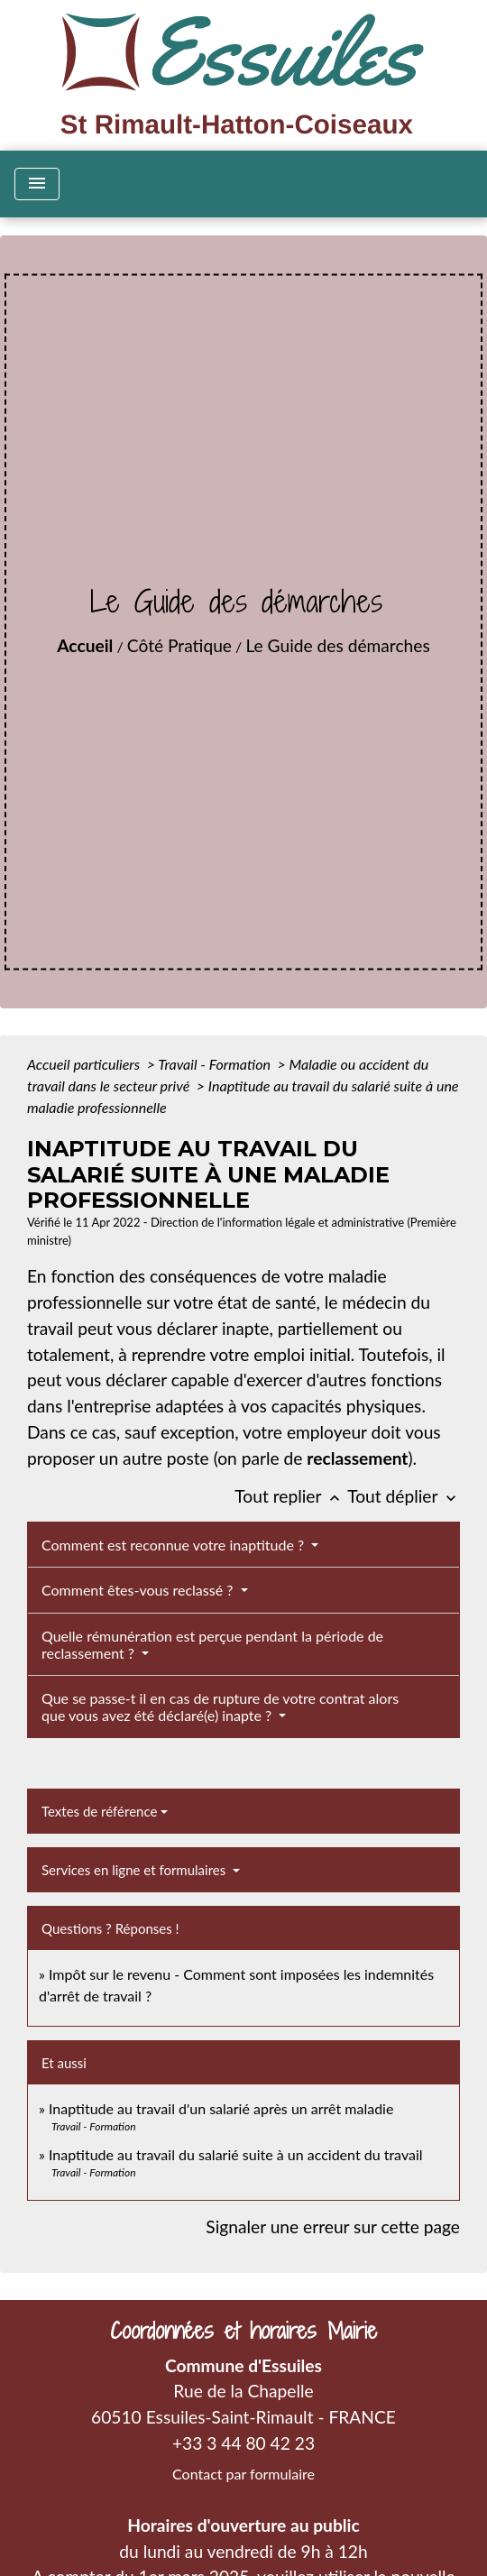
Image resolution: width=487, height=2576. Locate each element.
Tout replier (290, 1496)
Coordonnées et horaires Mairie (243, 2331)
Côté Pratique (179, 645)
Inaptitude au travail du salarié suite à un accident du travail (236, 2154)
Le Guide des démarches (337, 645)
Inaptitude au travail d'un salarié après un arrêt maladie (221, 2108)
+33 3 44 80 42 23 (243, 2443)
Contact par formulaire (243, 2473)
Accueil (85, 645)
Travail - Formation (215, 1063)
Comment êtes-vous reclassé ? (138, 1589)
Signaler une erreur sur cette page (333, 2226)
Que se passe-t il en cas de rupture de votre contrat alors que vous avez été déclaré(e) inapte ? (220, 1706)
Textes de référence (99, 1811)
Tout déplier (403, 1496)
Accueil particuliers (85, 1063)
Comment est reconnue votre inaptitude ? (174, 1544)
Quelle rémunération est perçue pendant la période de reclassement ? (212, 1644)
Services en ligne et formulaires (135, 1870)
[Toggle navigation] (37, 184)
